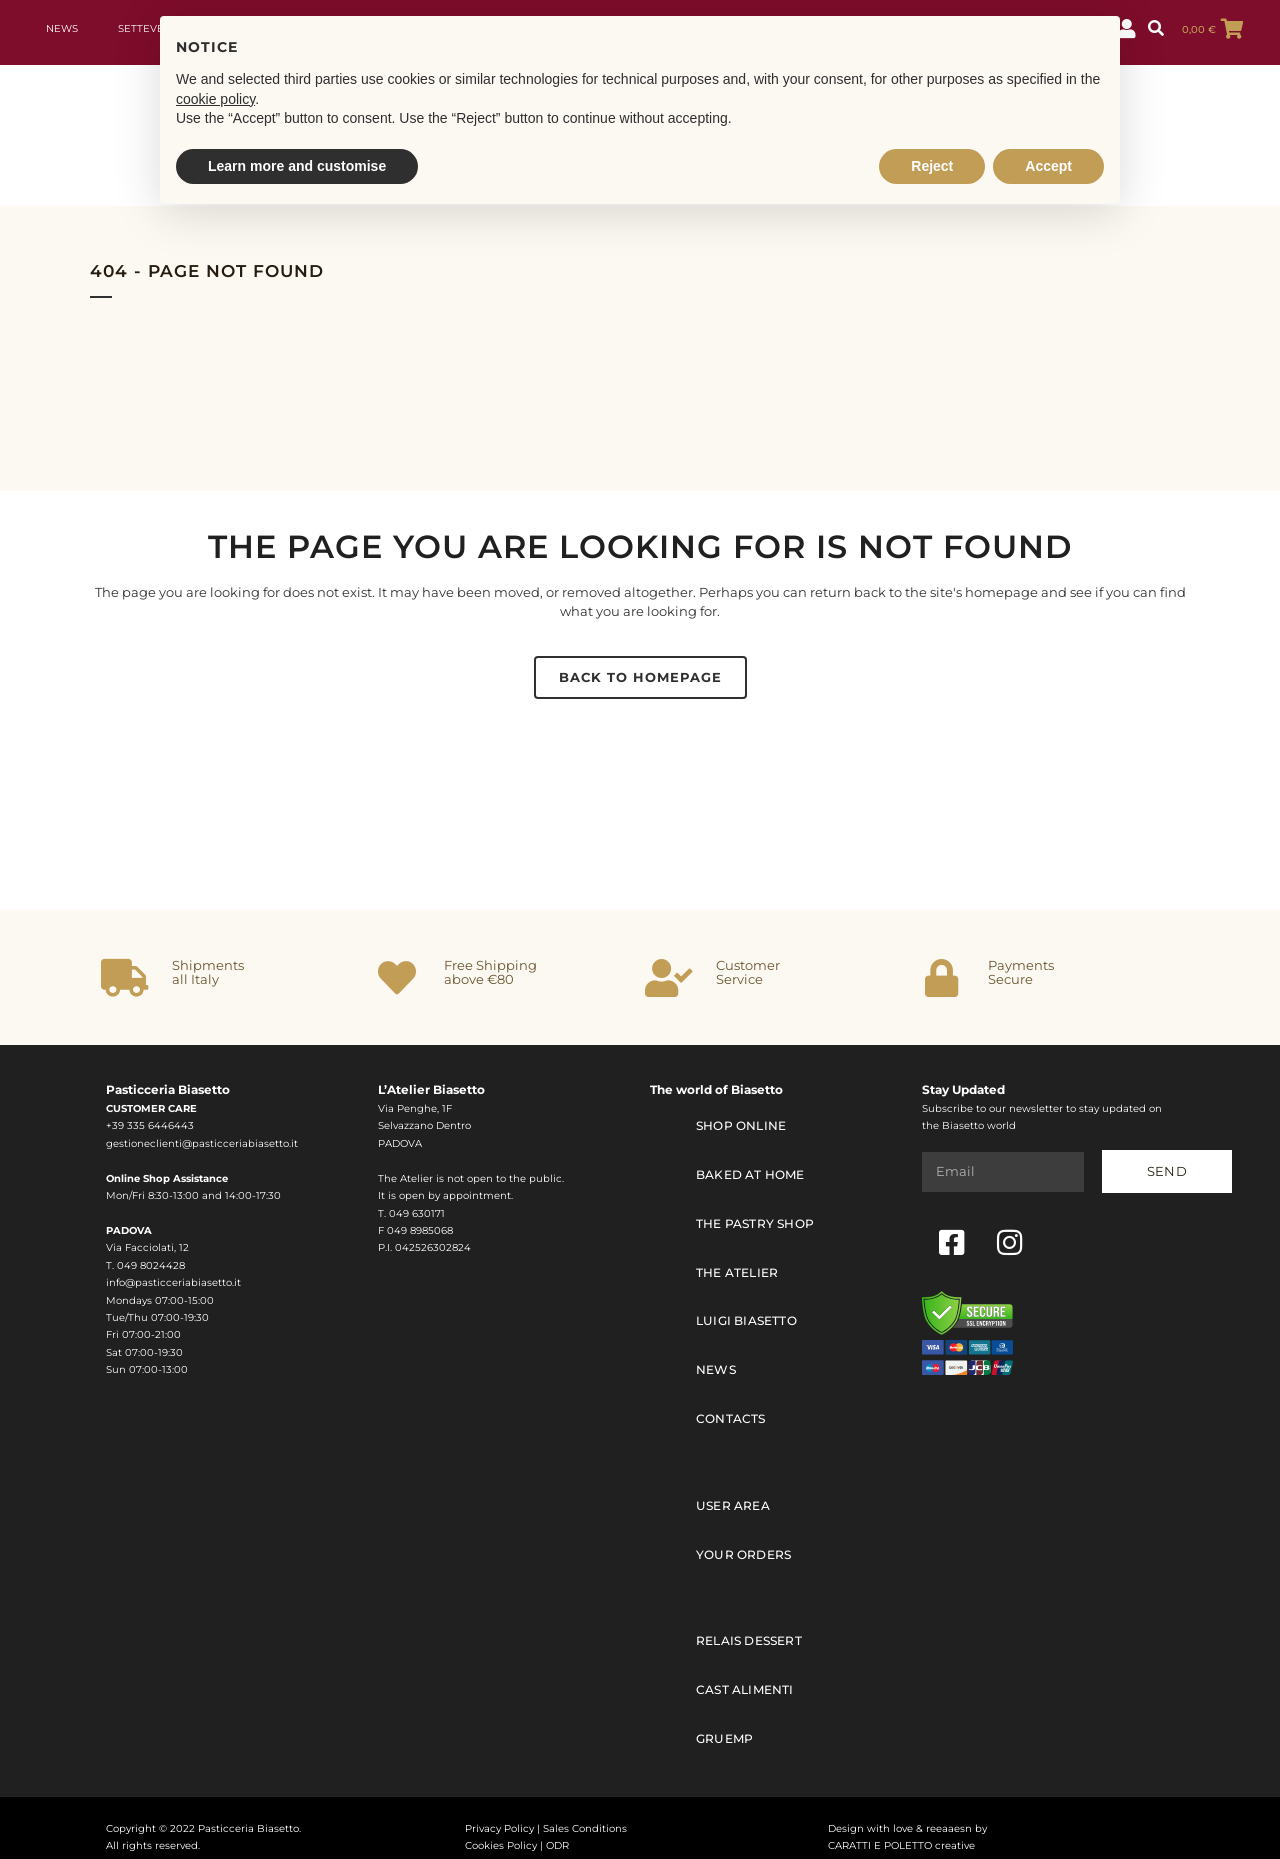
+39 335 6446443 (150, 1125)
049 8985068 (420, 1230)
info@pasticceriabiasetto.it (173, 1282)
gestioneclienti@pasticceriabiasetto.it (202, 1143)
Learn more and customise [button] (297, 166)
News (62, 28)
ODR (557, 1827)
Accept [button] (1048, 166)
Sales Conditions (585, 1809)
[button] (1155, 29)
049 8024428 (151, 1265)
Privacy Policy (499, 1809)
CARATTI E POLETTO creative (901, 1827)
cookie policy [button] (215, 99)
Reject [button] (932, 166)
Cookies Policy (501, 1827)
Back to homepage (640, 677)
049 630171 (417, 1213)
